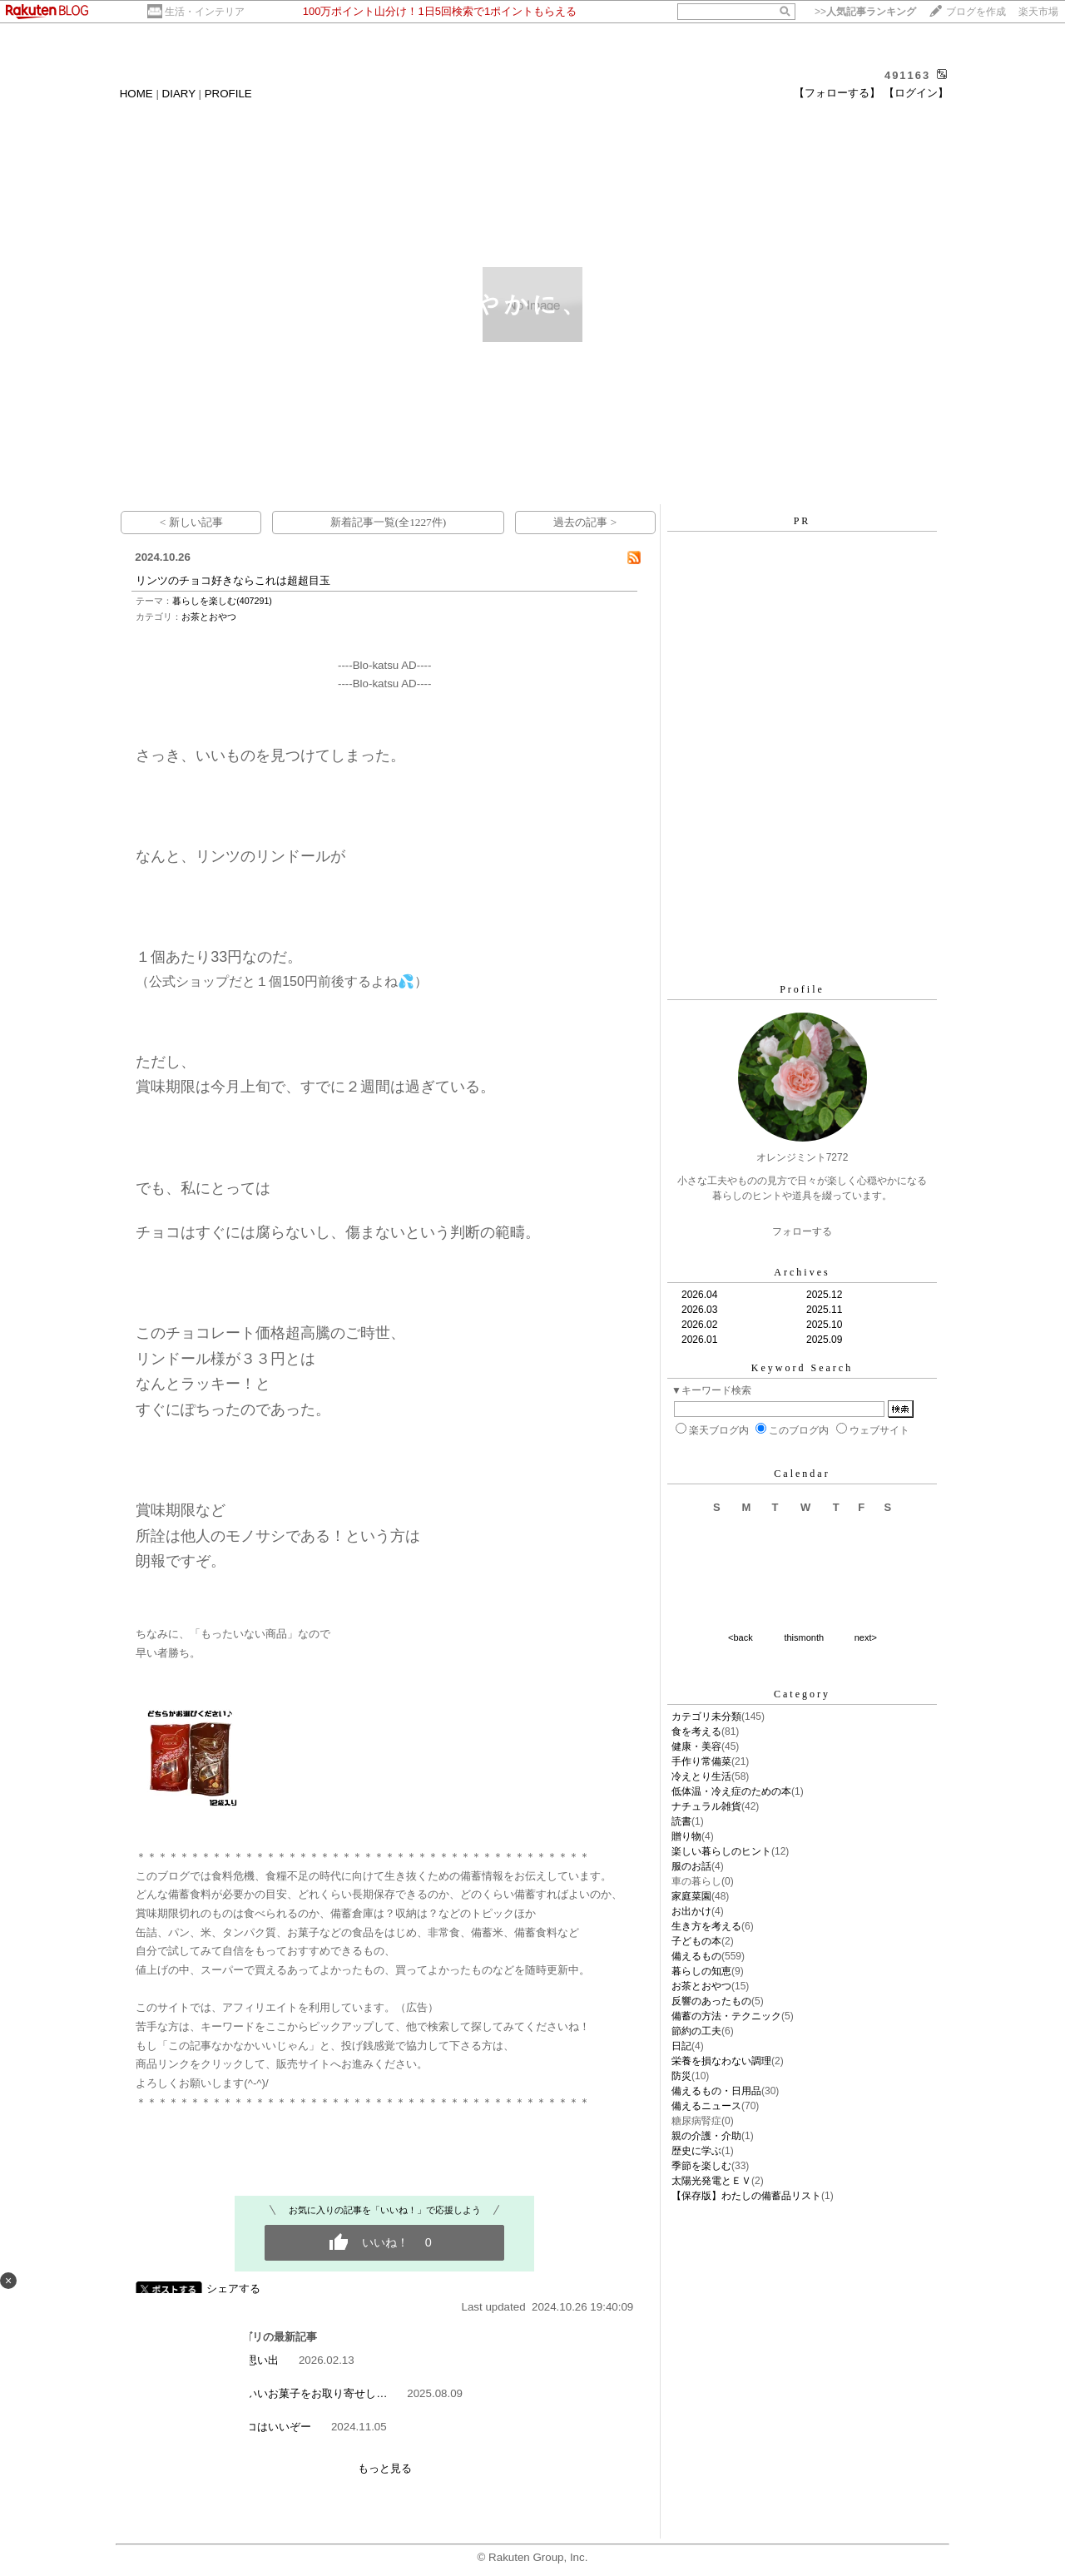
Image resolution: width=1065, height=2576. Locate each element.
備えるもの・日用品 (716, 2091)
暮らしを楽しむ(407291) (222, 601)
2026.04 (699, 1294)
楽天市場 (1038, 11)
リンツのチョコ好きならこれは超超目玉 (233, 580)
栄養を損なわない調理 (721, 2061)
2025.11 (824, 1309)
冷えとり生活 (701, 1776)
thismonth (804, 1637)
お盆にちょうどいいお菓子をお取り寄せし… (279, 2393)
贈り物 (686, 1836)
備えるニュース (706, 2106)
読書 (681, 1821)
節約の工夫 (696, 2031)
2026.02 (699, 1324)
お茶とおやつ (208, 617)
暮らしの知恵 (701, 1971)
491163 (907, 75)
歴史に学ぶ (696, 2151)
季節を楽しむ (701, 2166)
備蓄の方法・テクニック (726, 2016)
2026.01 (699, 1339)
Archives (802, 1272)
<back (740, 1637)
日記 (681, 2046)
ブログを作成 (976, 11)
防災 (681, 2076)
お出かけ (691, 1911)
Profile (802, 989)
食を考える (696, 1731)
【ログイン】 (916, 93)
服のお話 (691, 1866)
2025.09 (824, 1339)
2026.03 (699, 1309)
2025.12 (824, 1294)
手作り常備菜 (701, 1761)
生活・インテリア (205, 11)
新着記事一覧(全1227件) (388, 522)
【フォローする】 (837, 93)
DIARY (179, 93)
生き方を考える (706, 1926)
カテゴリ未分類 (706, 1716)
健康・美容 (696, 1746)
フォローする (802, 1231)
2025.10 (824, 1324)
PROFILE (228, 93)
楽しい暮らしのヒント (721, 1851)
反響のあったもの (711, 2001)
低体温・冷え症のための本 (731, 1791)
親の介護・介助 (706, 2136)
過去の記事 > (585, 522)
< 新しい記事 (191, 522)
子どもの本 (696, 1941)
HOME (136, 93)
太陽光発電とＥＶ (711, 2181)
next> (865, 1637)
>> (865, 11)
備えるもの (696, 1956)
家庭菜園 (691, 1896)
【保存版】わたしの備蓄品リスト (746, 2196)
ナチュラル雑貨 (706, 1806)
